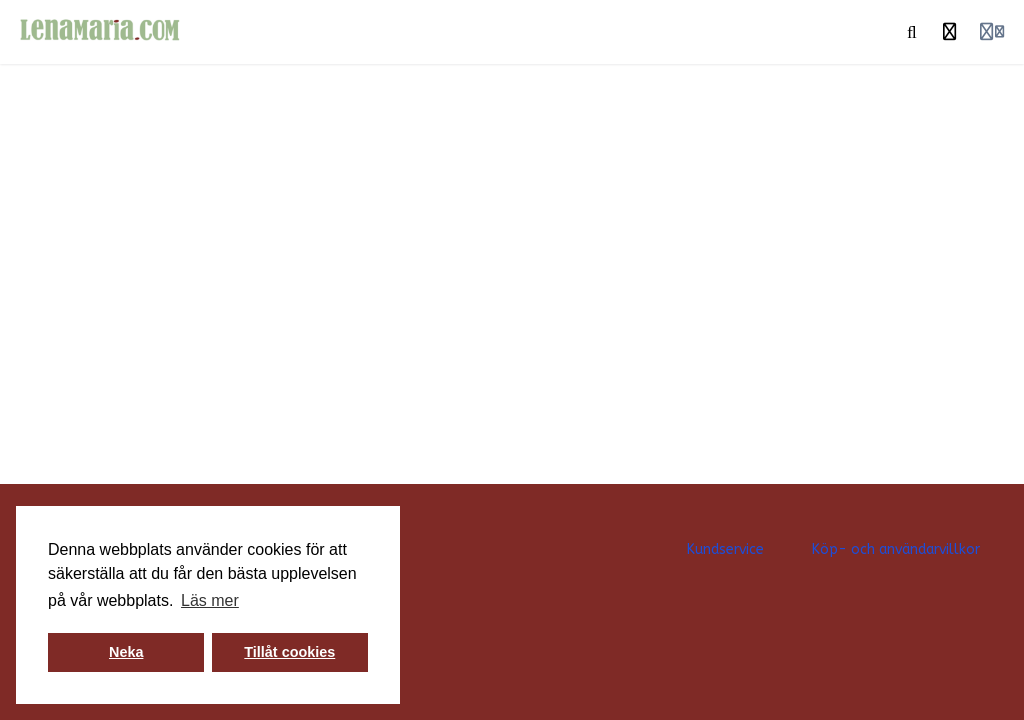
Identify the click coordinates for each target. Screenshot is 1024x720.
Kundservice (725, 549)
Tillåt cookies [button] (289, 652)
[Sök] (912, 32)
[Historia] (950, 32)
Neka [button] (126, 652)
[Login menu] (992, 32)
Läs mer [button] (210, 600)
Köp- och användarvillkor (896, 549)
